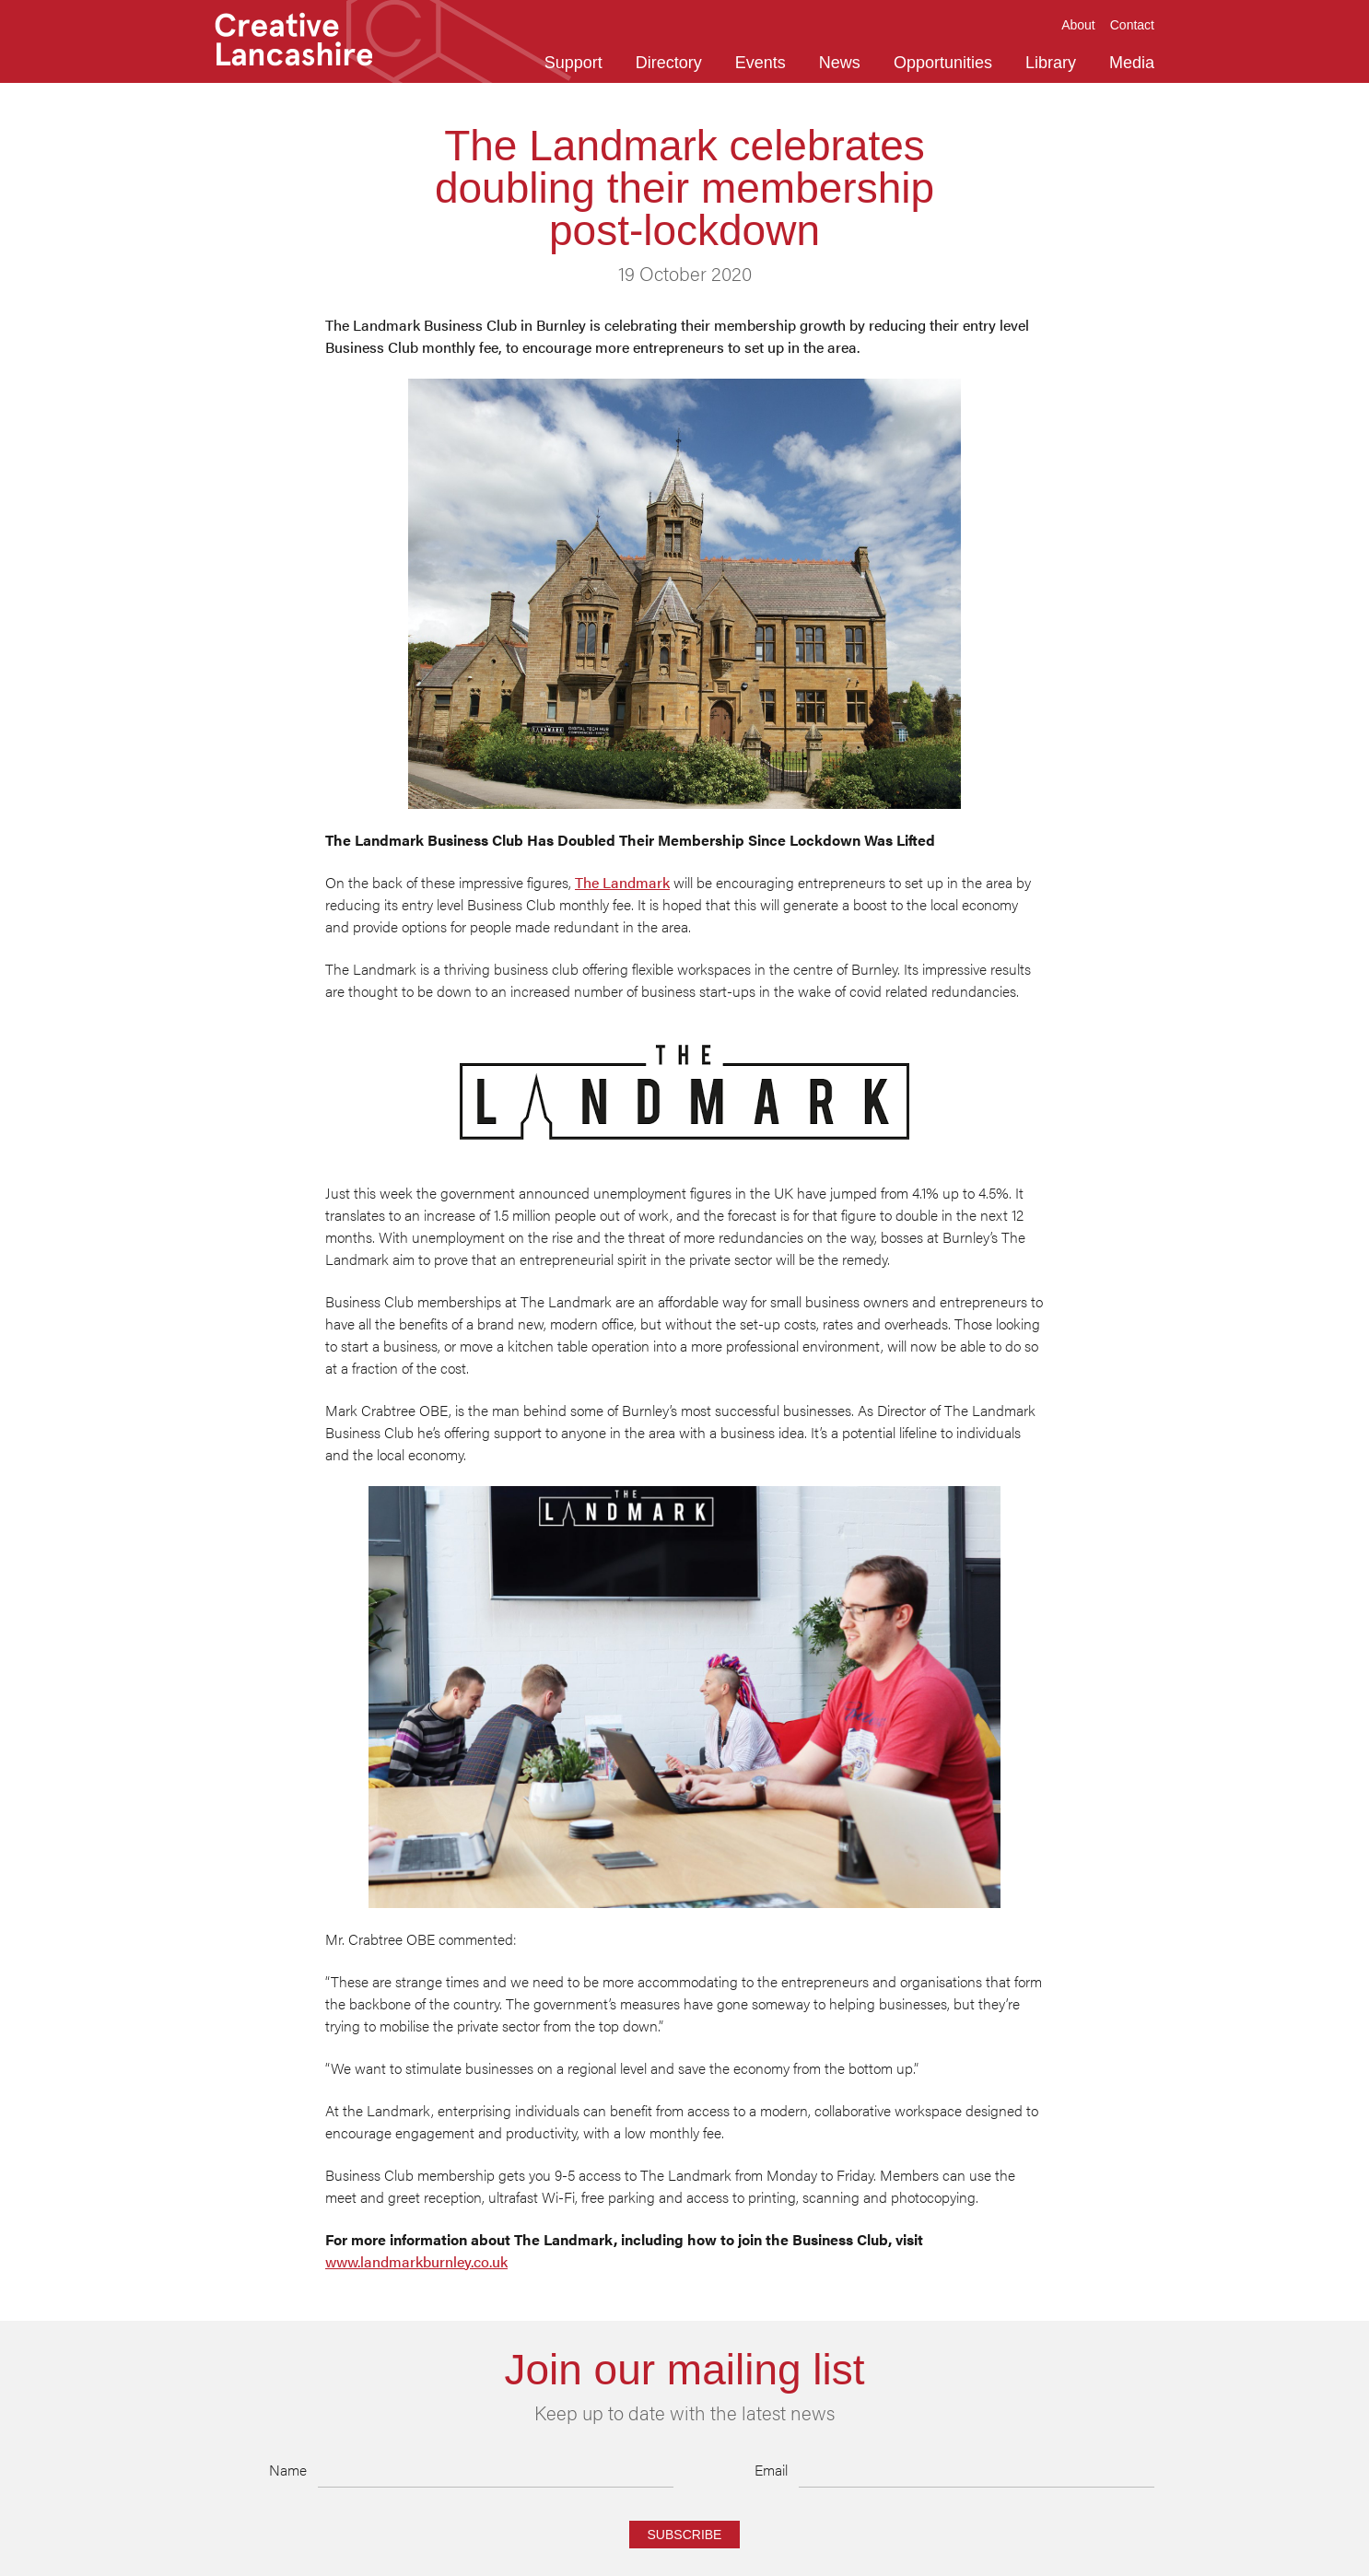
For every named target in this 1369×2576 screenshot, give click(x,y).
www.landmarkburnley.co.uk (416, 2261)
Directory (669, 62)
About (1078, 25)
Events (760, 62)
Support (573, 62)
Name (288, 2469)
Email (771, 2469)
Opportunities (943, 62)
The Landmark (622, 882)
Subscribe (685, 2534)
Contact (1132, 25)
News (839, 62)
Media (1131, 62)
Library (1050, 62)
